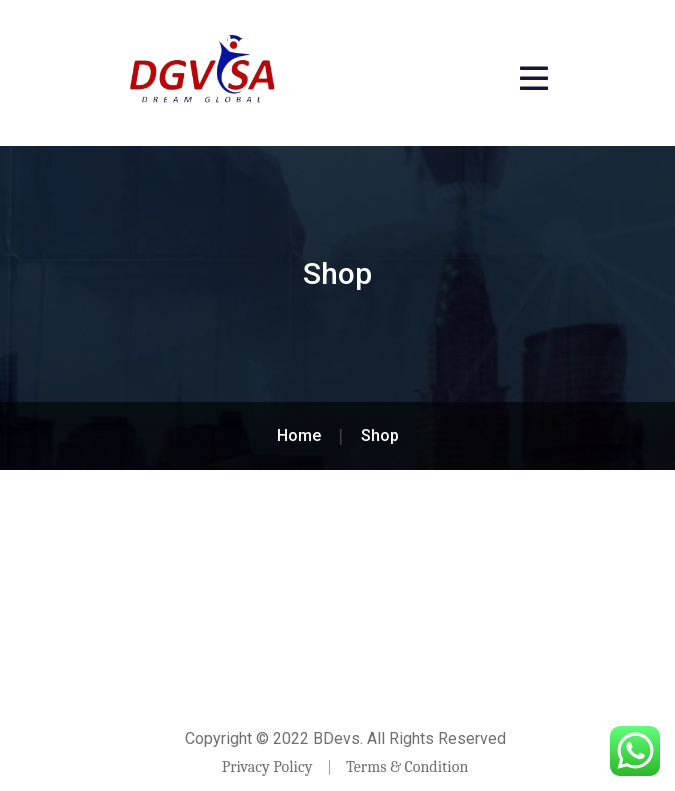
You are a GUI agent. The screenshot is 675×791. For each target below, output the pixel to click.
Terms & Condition (407, 767)
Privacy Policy (267, 767)
